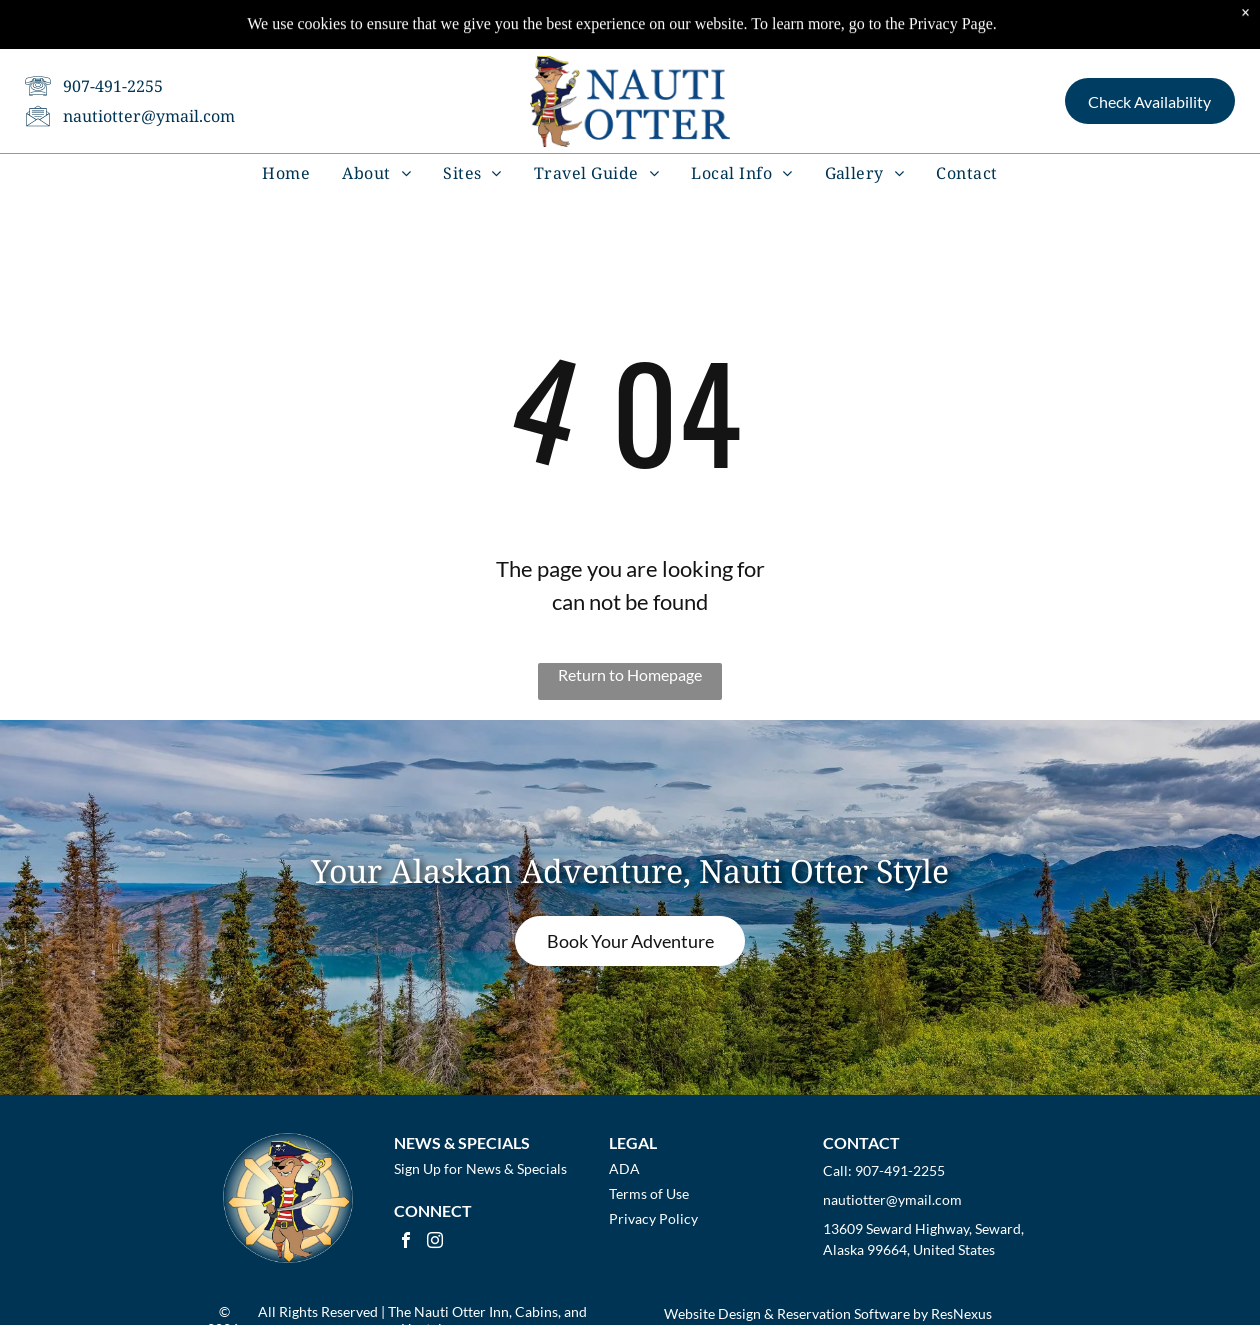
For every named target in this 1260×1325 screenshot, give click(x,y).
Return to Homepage (630, 674)
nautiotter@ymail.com (149, 87)
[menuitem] (286, 143)
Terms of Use (649, 1193)
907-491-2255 (113, 57)
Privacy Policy (653, 1218)
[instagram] (435, 1242)
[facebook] (406, 1242)
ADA (624, 1168)
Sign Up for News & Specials (480, 1168)
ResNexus (961, 1313)
